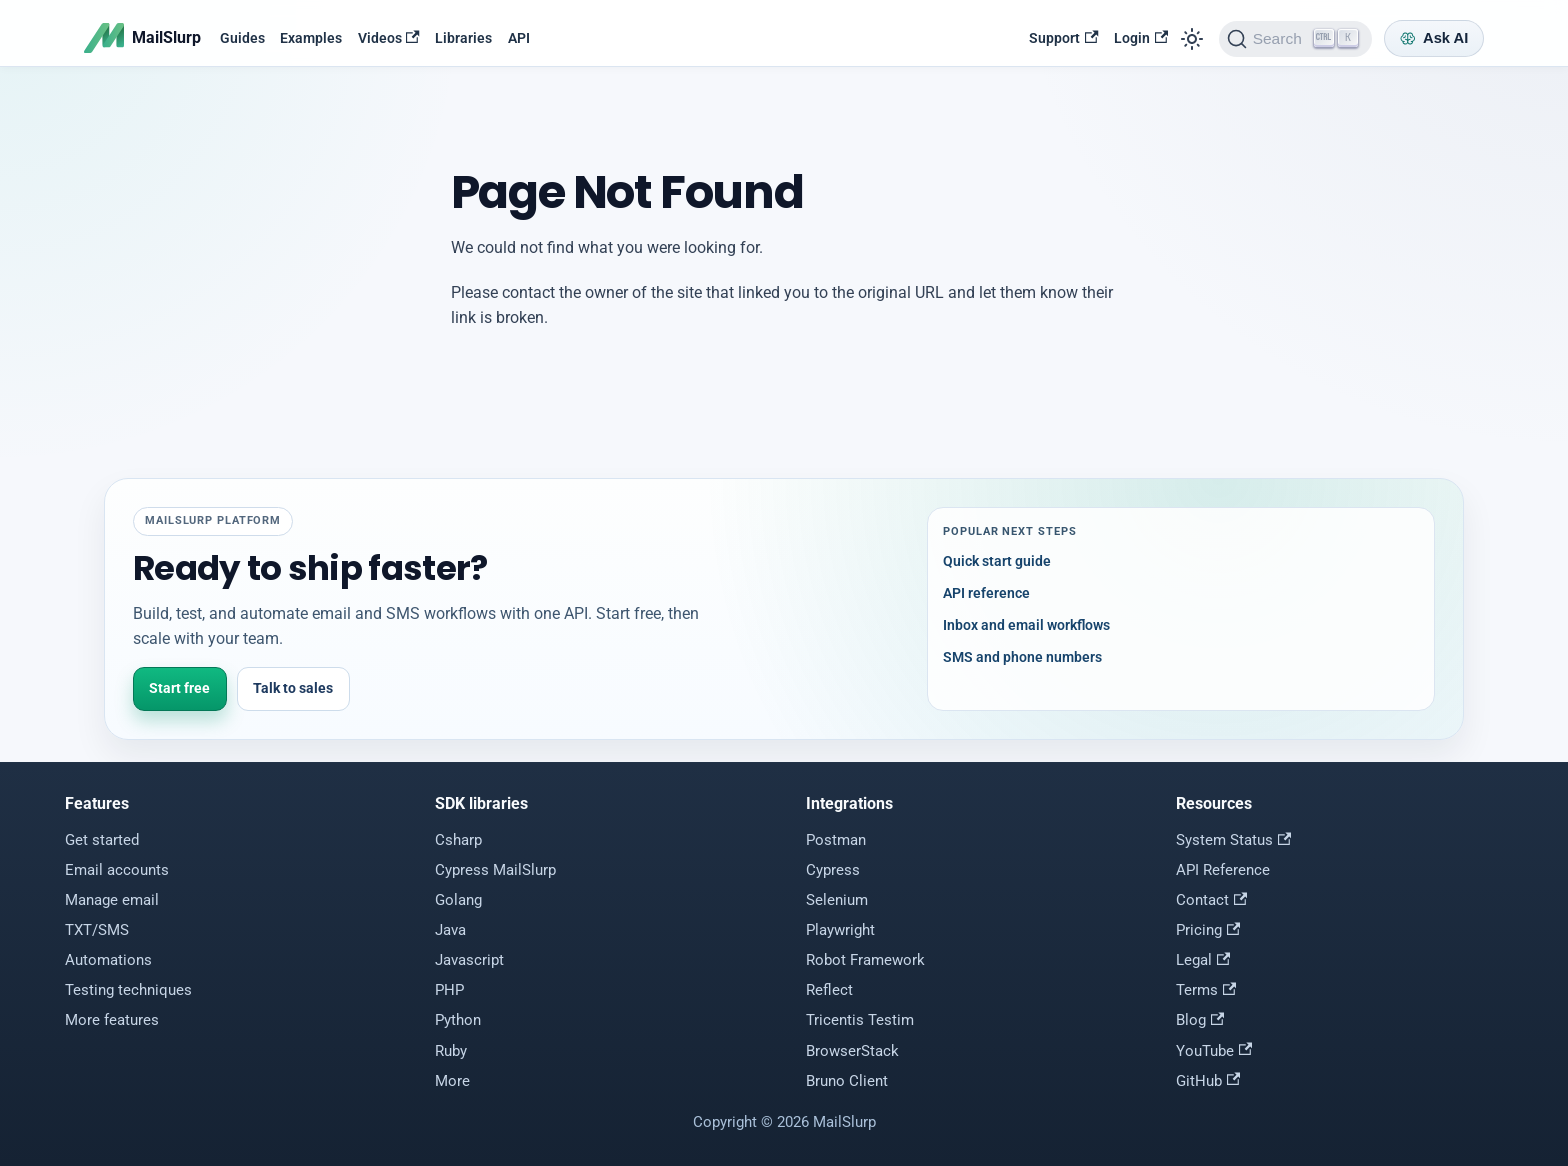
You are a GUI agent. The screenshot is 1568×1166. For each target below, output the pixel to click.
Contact (1211, 900)
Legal (1203, 960)
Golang (458, 900)
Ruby (451, 1051)
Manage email (112, 900)
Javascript (469, 960)
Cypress (833, 870)
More (452, 1081)
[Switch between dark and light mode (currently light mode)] (1191, 38)
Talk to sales (293, 688)
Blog (1200, 1020)
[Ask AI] (1434, 38)
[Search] (1296, 39)
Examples (311, 38)
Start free (179, 688)
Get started (102, 840)
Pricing (1208, 930)
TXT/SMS (97, 930)
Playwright (840, 930)
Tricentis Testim (860, 1020)
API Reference (1223, 870)
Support (1063, 38)
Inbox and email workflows (1026, 625)
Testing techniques (128, 990)
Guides (242, 38)
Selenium (837, 900)
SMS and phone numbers (1022, 657)
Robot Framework (865, 960)
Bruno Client (847, 1081)
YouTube (1214, 1051)
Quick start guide (997, 561)
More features (112, 1020)
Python (458, 1020)
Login (1141, 38)
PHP (449, 990)
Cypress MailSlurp (495, 870)
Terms (1206, 990)
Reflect (829, 990)
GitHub (1208, 1081)
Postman (836, 840)
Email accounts (117, 870)
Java (450, 930)
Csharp (458, 840)
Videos (389, 38)
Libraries (463, 38)
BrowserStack (852, 1051)
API (519, 38)
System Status (1233, 840)
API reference (986, 593)
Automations (108, 960)
